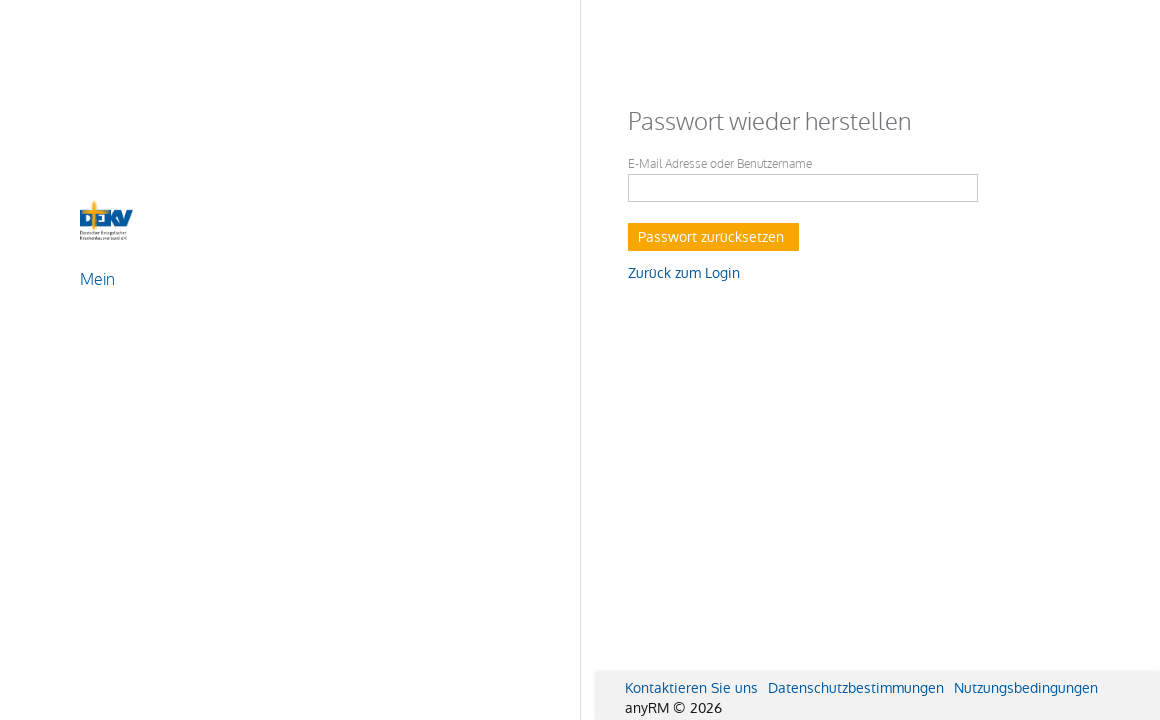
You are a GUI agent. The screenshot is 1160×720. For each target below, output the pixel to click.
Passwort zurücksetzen (711, 237)
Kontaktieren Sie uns (691, 688)
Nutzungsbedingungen (1026, 688)
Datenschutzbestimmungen (856, 688)
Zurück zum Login (684, 273)
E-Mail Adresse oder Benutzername (720, 164)
